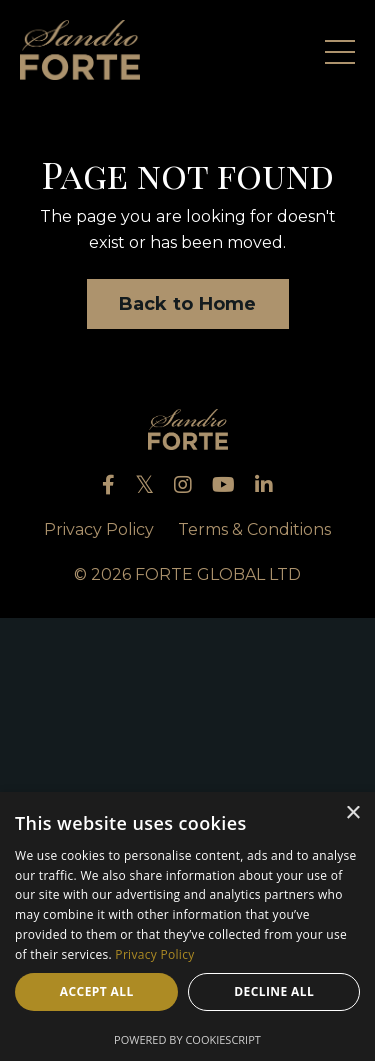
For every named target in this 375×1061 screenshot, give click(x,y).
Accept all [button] (97, 991)
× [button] (352, 813)
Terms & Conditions (254, 529)
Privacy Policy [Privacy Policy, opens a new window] (154, 954)
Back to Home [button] (188, 304)
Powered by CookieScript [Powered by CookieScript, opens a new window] (187, 1039)
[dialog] (187, 926)
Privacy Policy (99, 529)
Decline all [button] (274, 991)
